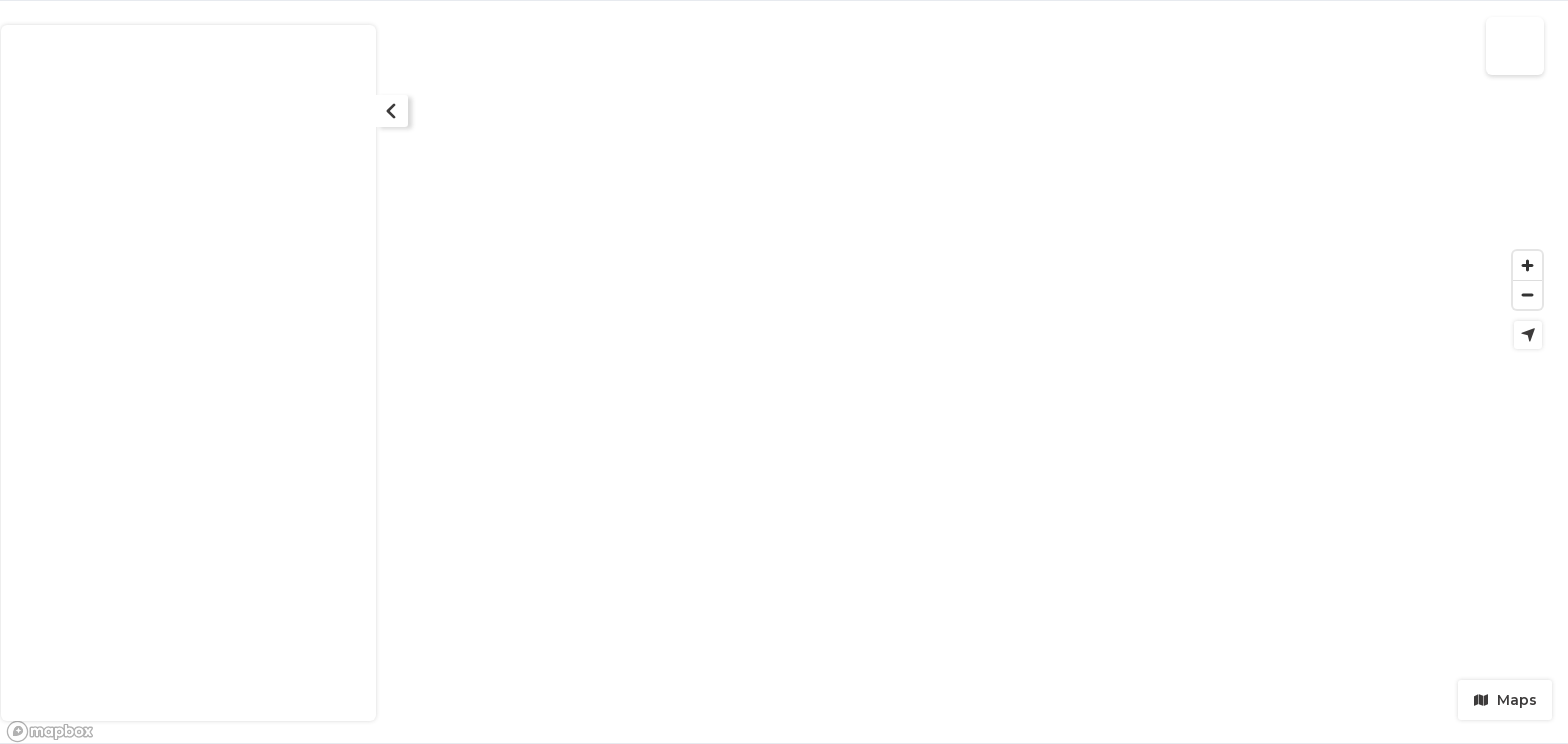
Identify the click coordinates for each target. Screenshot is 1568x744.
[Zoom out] (1527, 294)
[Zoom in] (1527, 265)
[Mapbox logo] (50, 731)
